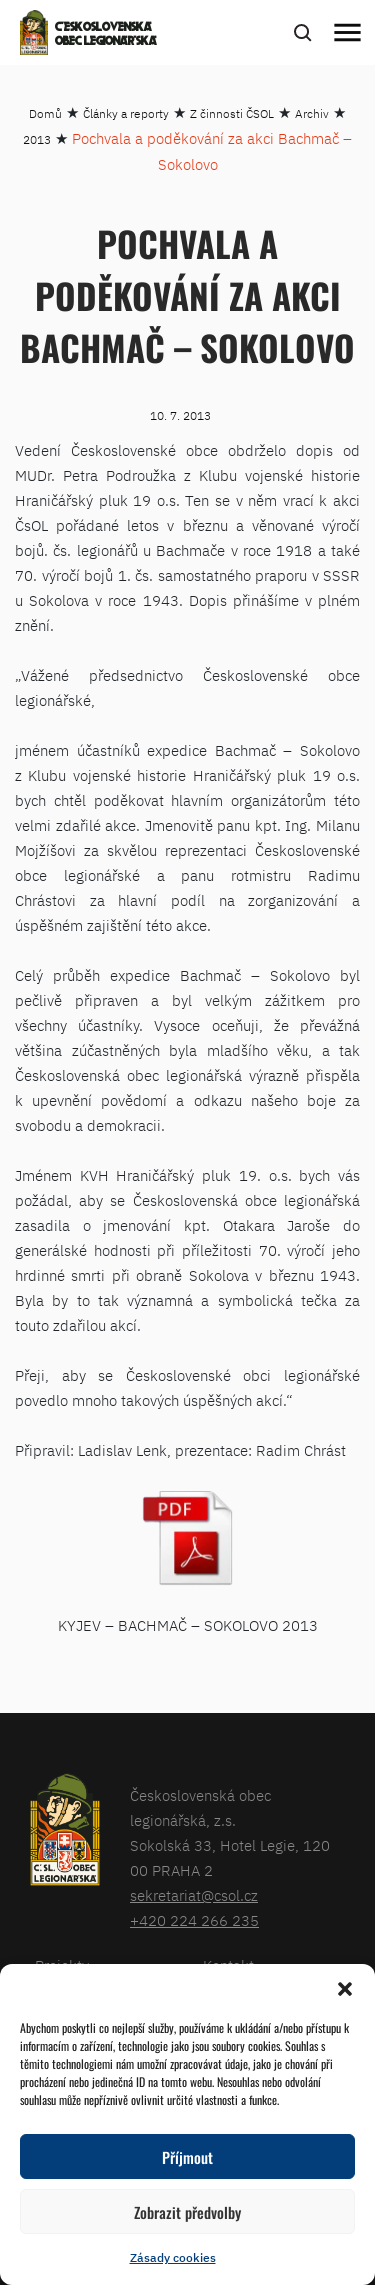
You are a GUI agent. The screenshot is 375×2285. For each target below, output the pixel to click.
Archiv (312, 113)
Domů (45, 113)
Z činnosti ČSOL (232, 113)
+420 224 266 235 (194, 1920)
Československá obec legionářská (106, 35)
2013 (37, 139)
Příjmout (187, 2157)
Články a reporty (126, 113)
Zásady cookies (173, 2257)
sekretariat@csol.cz (194, 1895)
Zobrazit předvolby (187, 2212)
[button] (345, 1989)
